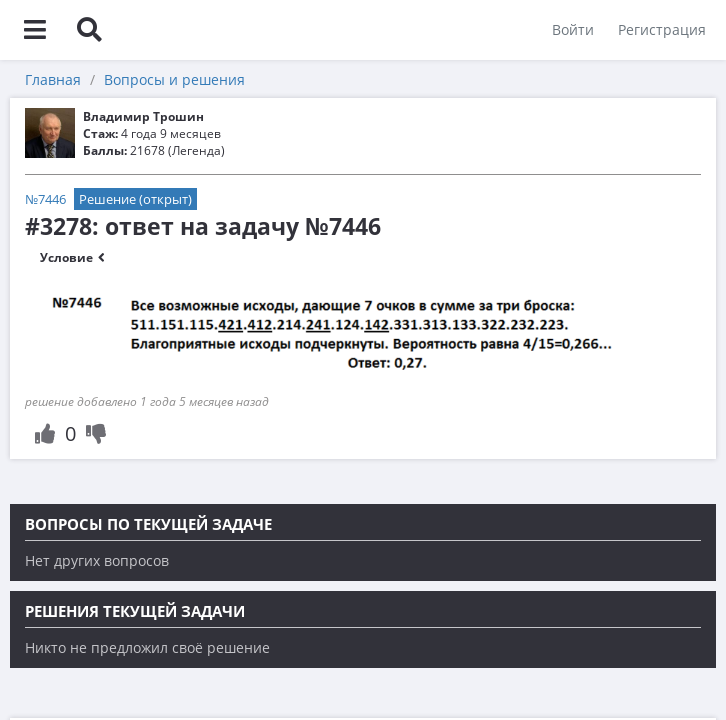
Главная (53, 79)
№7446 (45, 199)
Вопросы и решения (174, 79)
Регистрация (662, 29)
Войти (573, 29)
